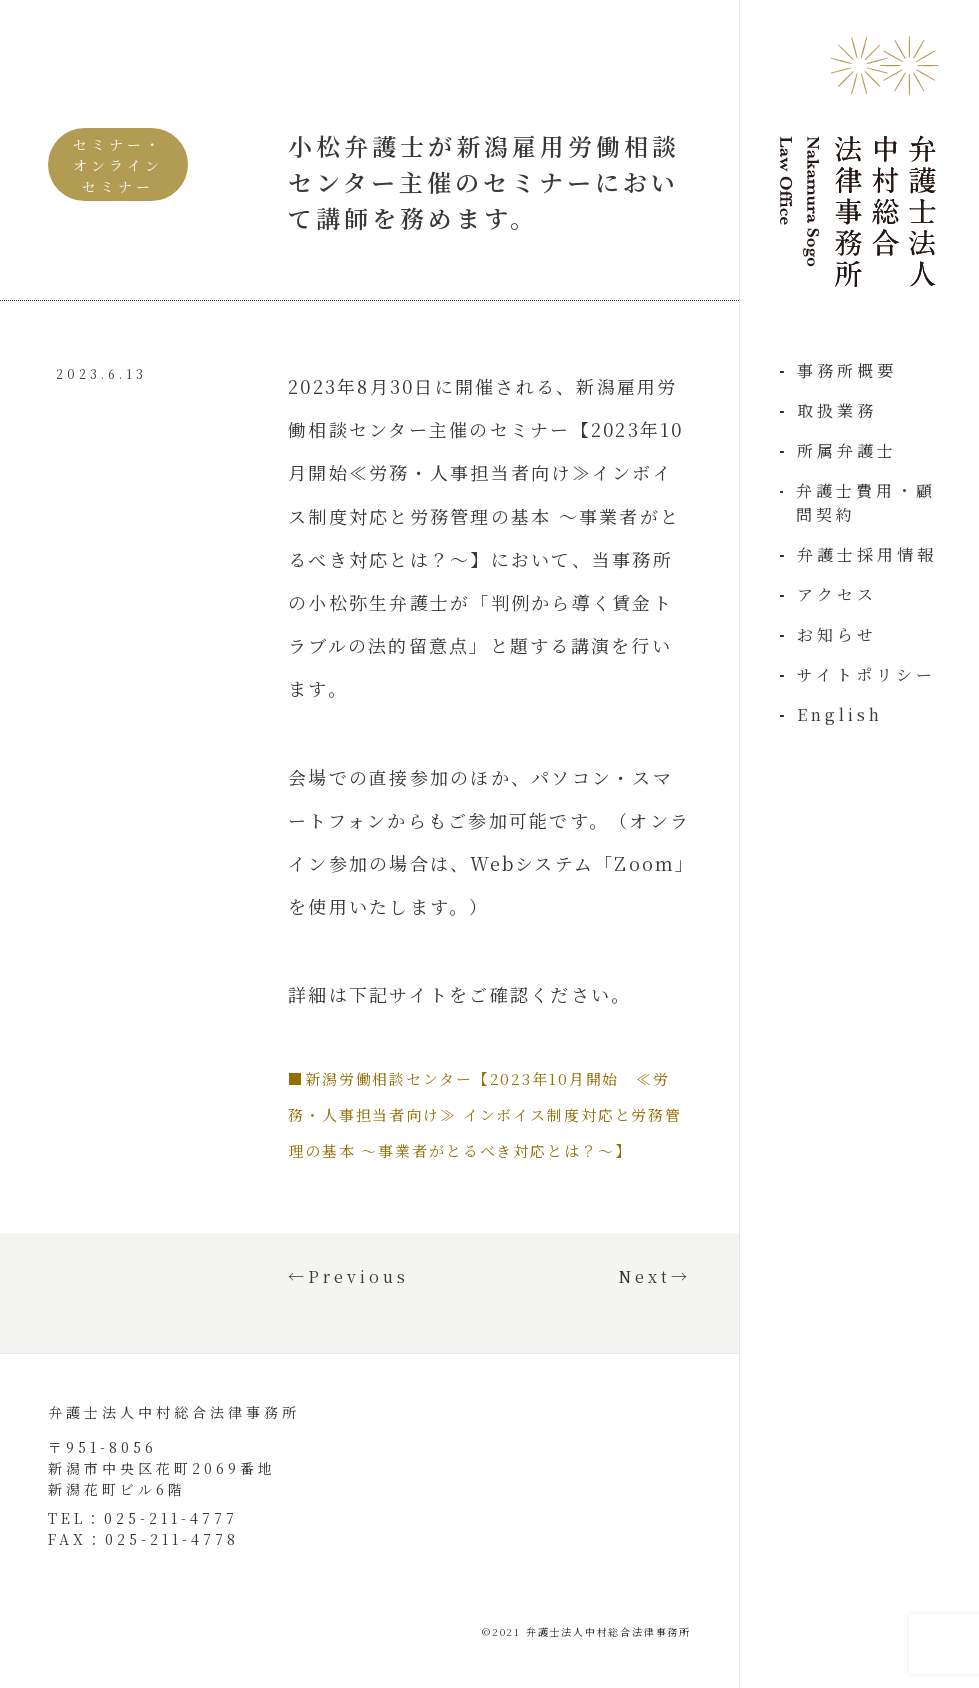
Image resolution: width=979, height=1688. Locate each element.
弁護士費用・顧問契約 (866, 502)
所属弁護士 (847, 450)
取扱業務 (837, 410)
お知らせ (837, 634)
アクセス (837, 594)
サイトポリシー (866, 674)
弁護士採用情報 (867, 554)
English (840, 714)
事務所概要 (847, 370)
